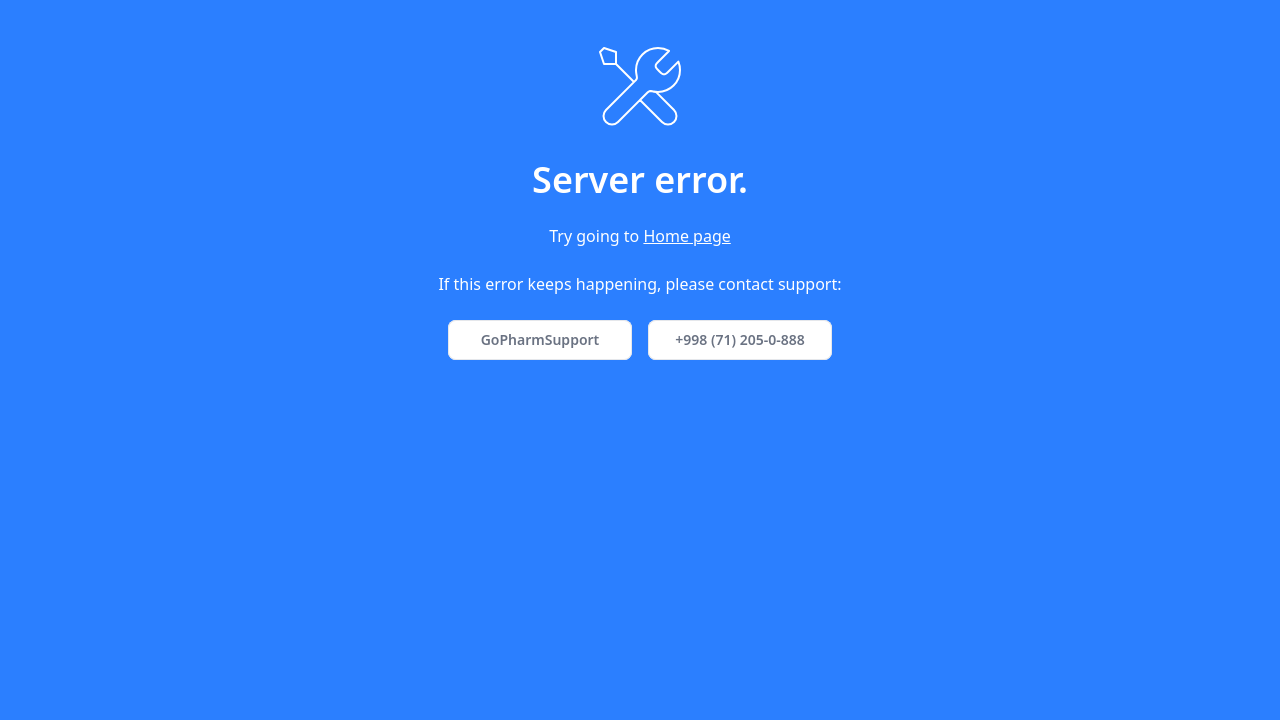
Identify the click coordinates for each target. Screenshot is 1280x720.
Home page (686, 236)
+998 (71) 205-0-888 (739, 339)
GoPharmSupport (540, 339)
